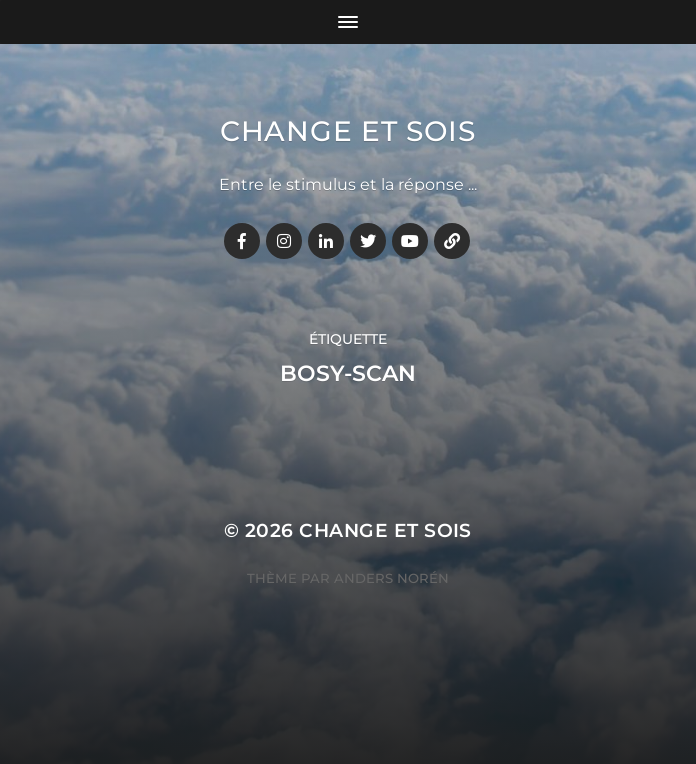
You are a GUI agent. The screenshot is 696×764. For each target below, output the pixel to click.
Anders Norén (391, 578)
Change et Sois (348, 131)
